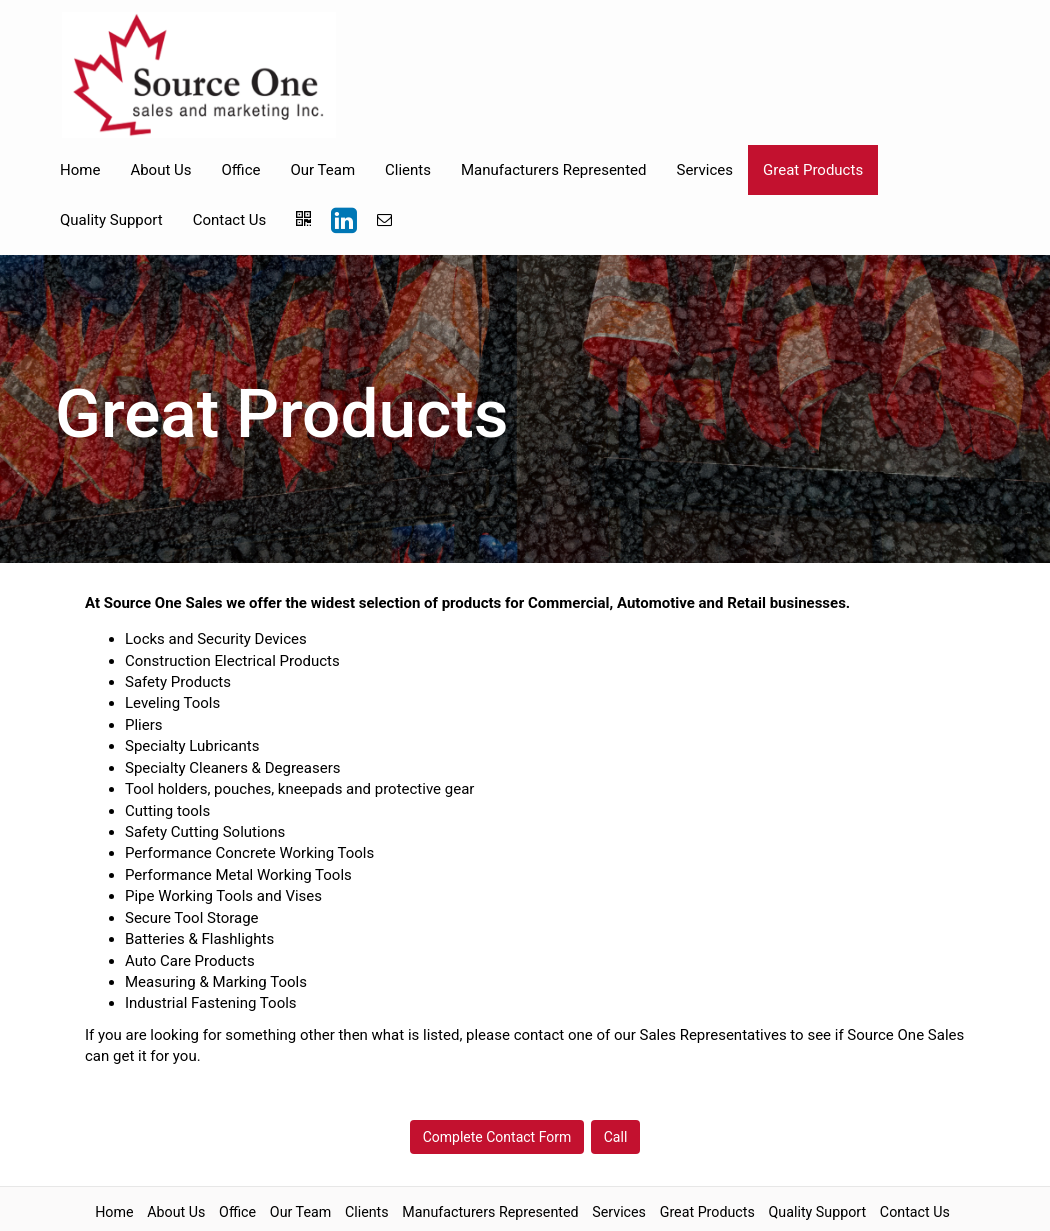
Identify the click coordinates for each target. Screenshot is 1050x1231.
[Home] (199, 75)
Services (704, 170)
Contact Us (230, 220)
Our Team (322, 170)
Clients (408, 170)
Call (616, 1137)
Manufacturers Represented (553, 170)
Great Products (813, 170)
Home (80, 170)
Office (241, 170)
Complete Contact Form (497, 1137)
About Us (160, 170)
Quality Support (111, 220)
